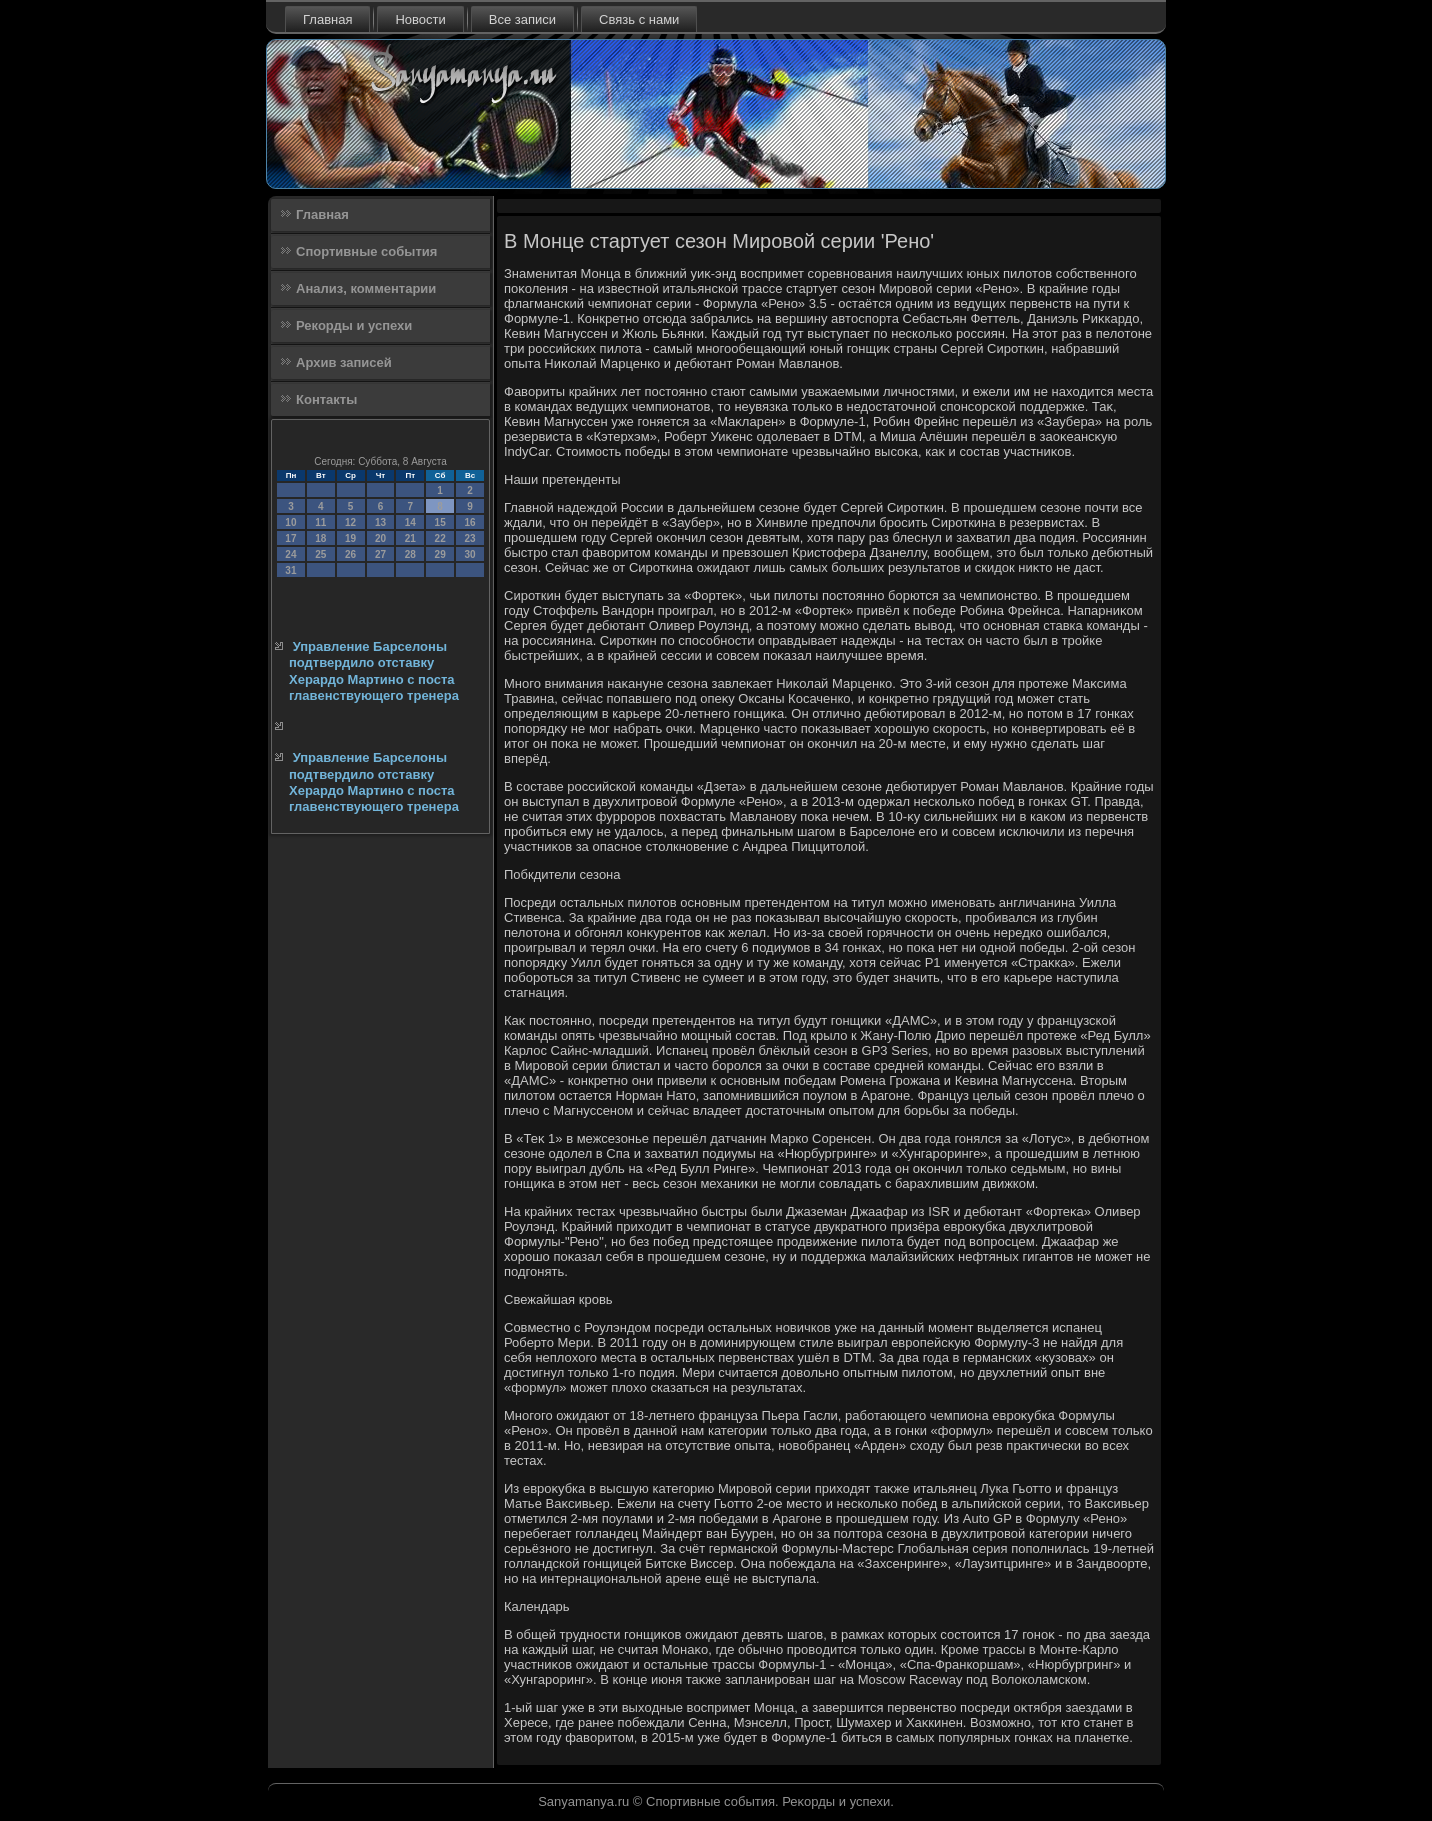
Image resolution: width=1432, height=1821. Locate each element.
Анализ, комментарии (366, 288)
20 (380, 538)
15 (440, 522)
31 (290, 570)
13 (380, 522)
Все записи (522, 19)
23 (469, 538)
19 (350, 538)
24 (290, 554)
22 (440, 538)
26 (350, 554)
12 (350, 522)
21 (410, 538)
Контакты (326, 399)
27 (380, 554)
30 (469, 554)
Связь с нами (639, 19)
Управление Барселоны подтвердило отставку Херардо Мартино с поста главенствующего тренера (374, 671)
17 (290, 538)
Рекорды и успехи (354, 325)
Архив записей (344, 362)
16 (469, 522)
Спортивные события (366, 251)
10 (290, 522)
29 (440, 554)
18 (320, 538)
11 (320, 522)
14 (410, 522)
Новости (420, 19)
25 (320, 554)
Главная (327, 19)
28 (410, 554)
